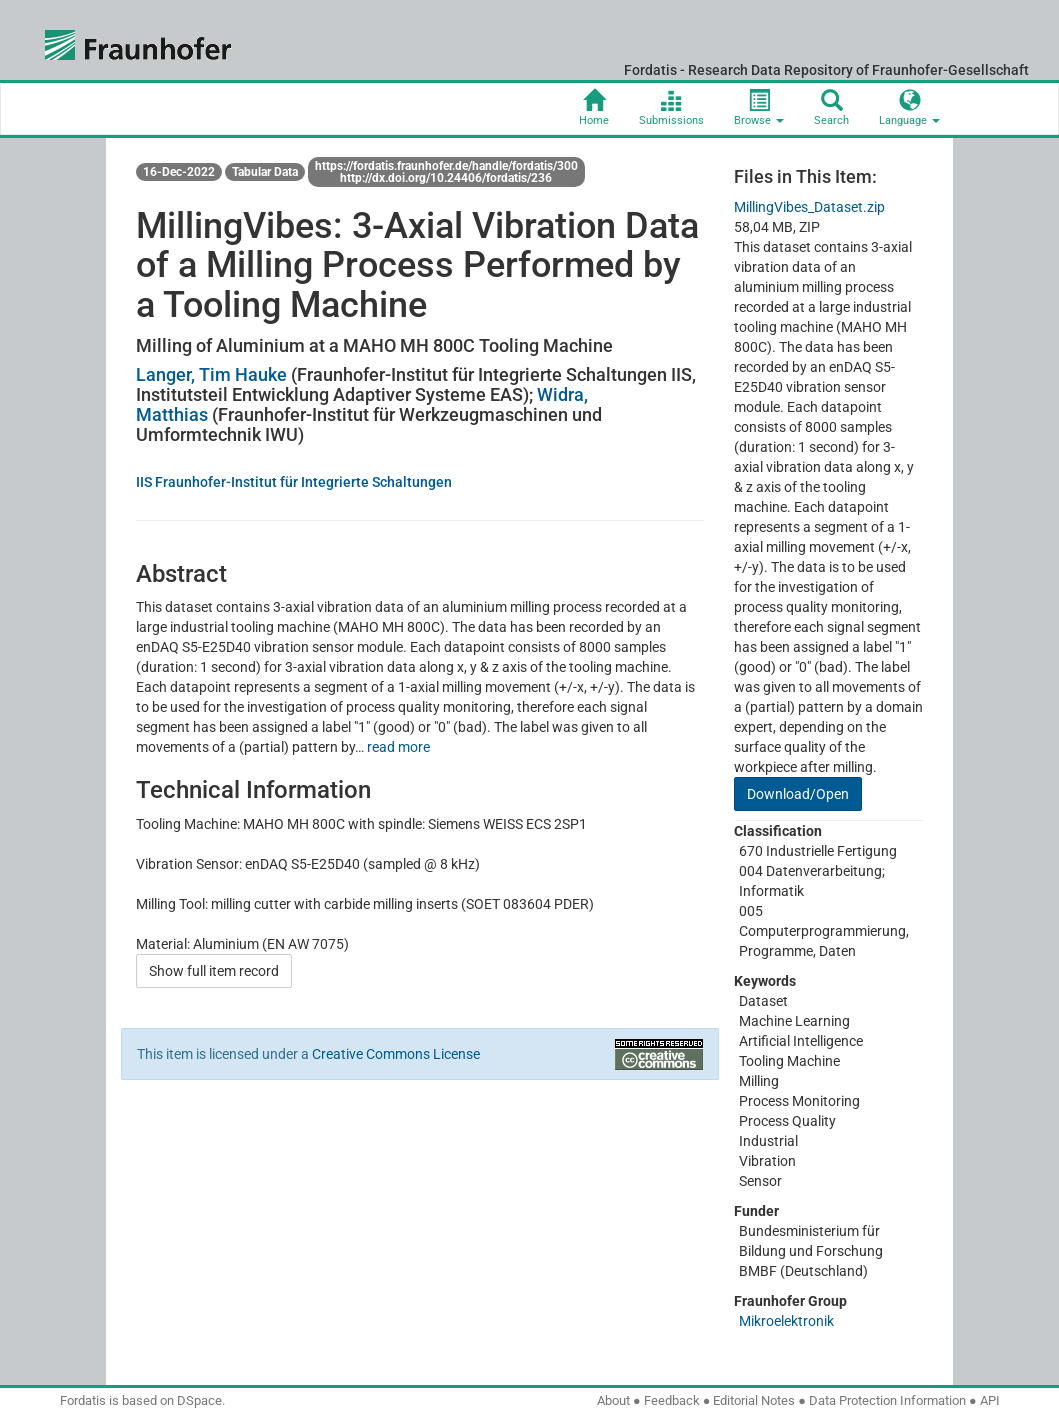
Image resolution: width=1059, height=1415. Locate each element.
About (613, 1400)
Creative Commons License (396, 1054)
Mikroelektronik (786, 1321)
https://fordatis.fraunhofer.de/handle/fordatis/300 (446, 166)
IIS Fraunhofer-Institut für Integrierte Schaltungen (294, 482)
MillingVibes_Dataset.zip (809, 207)
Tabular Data (265, 172)
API (990, 1400)
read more (398, 747)
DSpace (199, 1400)
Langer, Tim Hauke (211, 374)
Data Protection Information (887, 1400)
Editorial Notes (754, 1400)
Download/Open (798, 794)
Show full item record (214, 971)
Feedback (672, 1400)
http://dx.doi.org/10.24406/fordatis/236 (446, 178)
